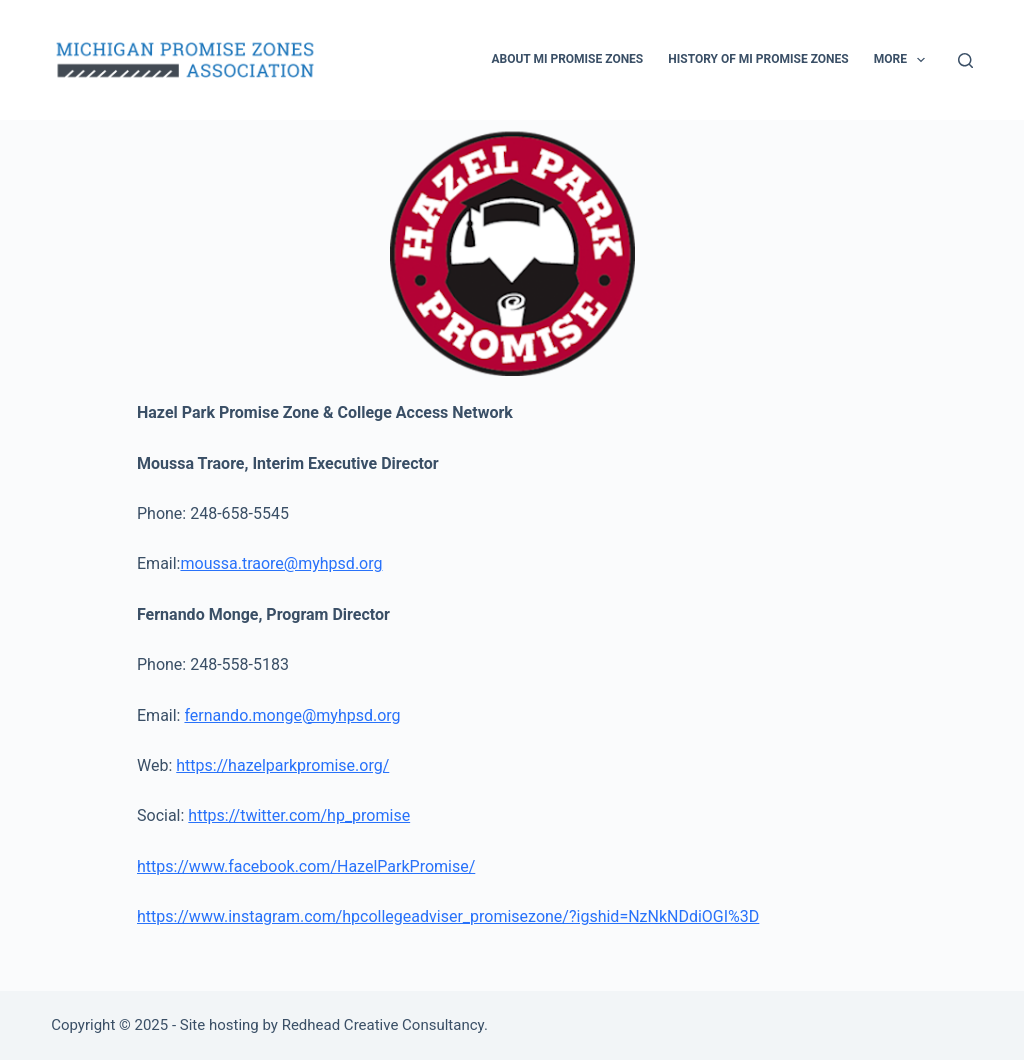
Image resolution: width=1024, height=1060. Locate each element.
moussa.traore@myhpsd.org (281, 563)
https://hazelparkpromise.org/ (282, 765)
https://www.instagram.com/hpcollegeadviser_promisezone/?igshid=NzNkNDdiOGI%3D (448, 916)
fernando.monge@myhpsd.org (292, 715)
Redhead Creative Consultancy (383, 1025)
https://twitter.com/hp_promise (299, 815)
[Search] (965, 60)
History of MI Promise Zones (758, 59)
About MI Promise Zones (567, 59)
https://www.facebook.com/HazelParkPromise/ (306, 866)
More (904, 60)
